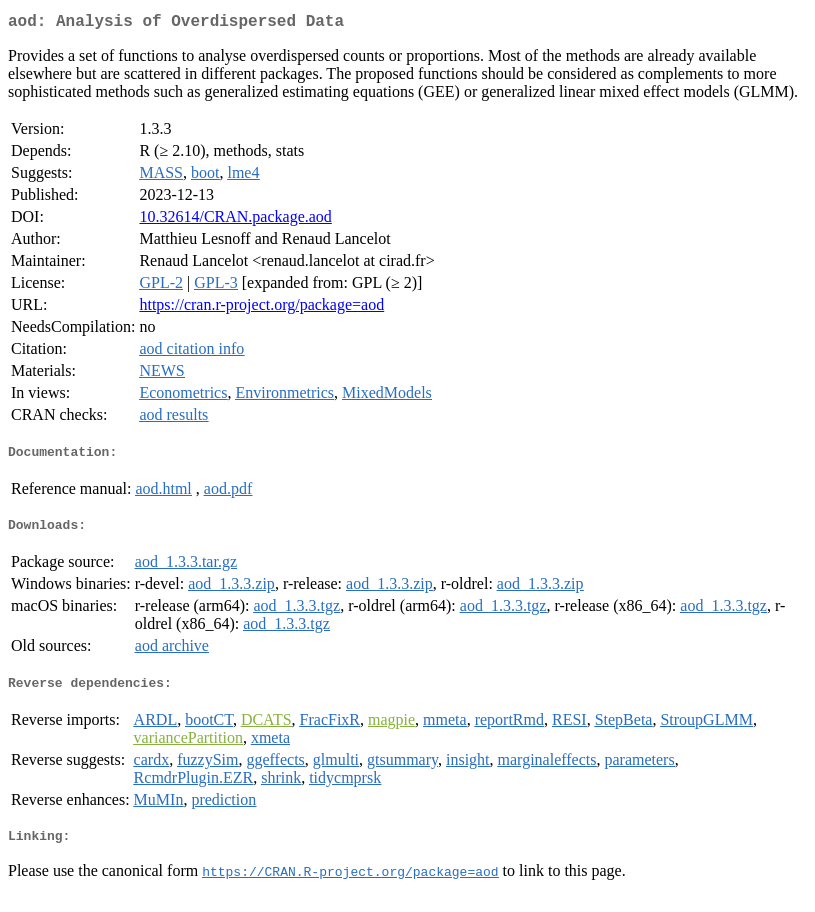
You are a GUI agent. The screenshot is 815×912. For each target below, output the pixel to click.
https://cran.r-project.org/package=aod (261, 308)
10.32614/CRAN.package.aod (235, 220)
